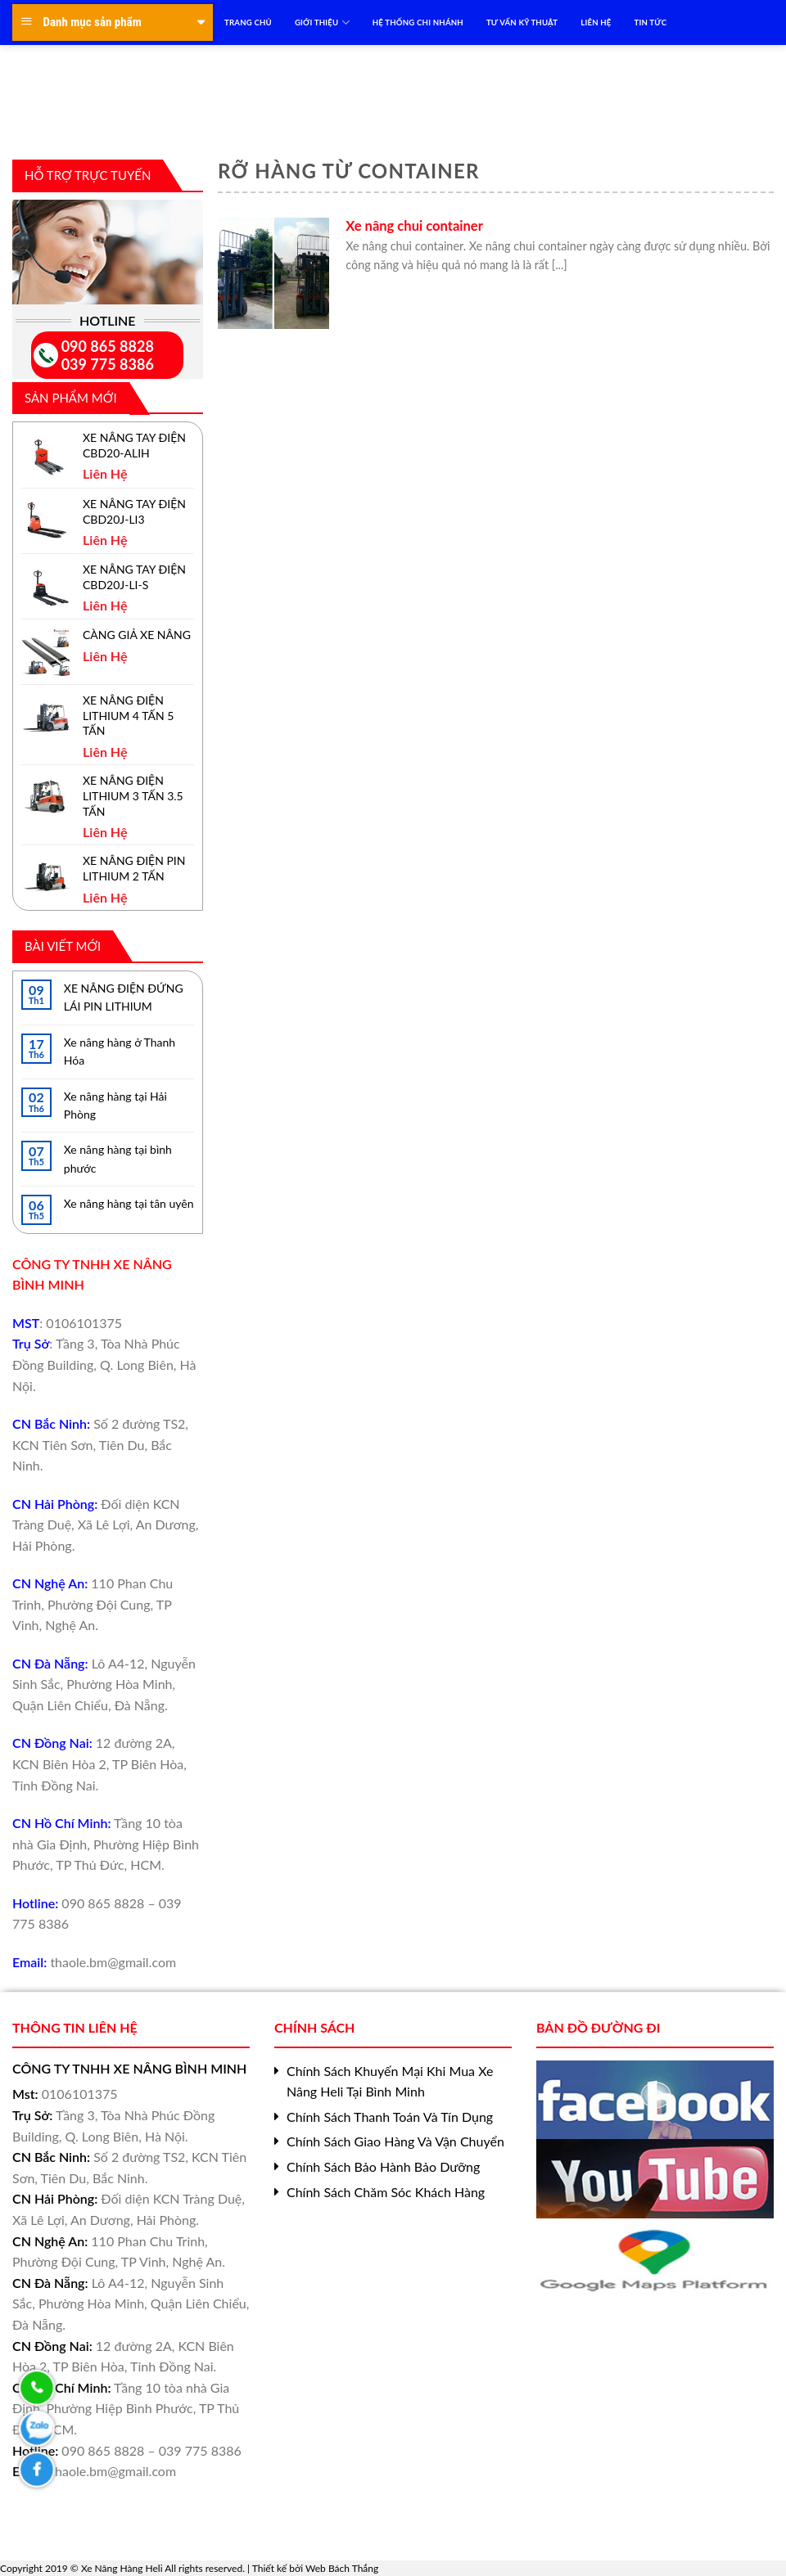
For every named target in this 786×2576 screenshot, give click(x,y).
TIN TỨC (651, 22)
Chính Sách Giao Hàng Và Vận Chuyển (395, 2141)
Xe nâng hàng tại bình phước (118, 1158)
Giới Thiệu (322, 22)
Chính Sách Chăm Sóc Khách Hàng (386, 2192)
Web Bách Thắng (341, 2568)
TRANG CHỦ (248, 22)
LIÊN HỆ (595, 22)
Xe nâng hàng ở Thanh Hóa (119, 1051)
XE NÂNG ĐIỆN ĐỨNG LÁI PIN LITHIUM (123, 997)
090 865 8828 (107, 346)
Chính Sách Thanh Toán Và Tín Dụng (390, 2116)
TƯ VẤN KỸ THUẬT (522, 22)
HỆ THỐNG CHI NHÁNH (418, 22)
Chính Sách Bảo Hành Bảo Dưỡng (383, 2166)
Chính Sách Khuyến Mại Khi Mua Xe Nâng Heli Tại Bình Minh (390, 2081)
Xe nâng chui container (414, 226)
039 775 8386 (107, 364)
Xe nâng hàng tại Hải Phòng (115, 1105)
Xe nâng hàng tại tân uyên (129, 1203)
